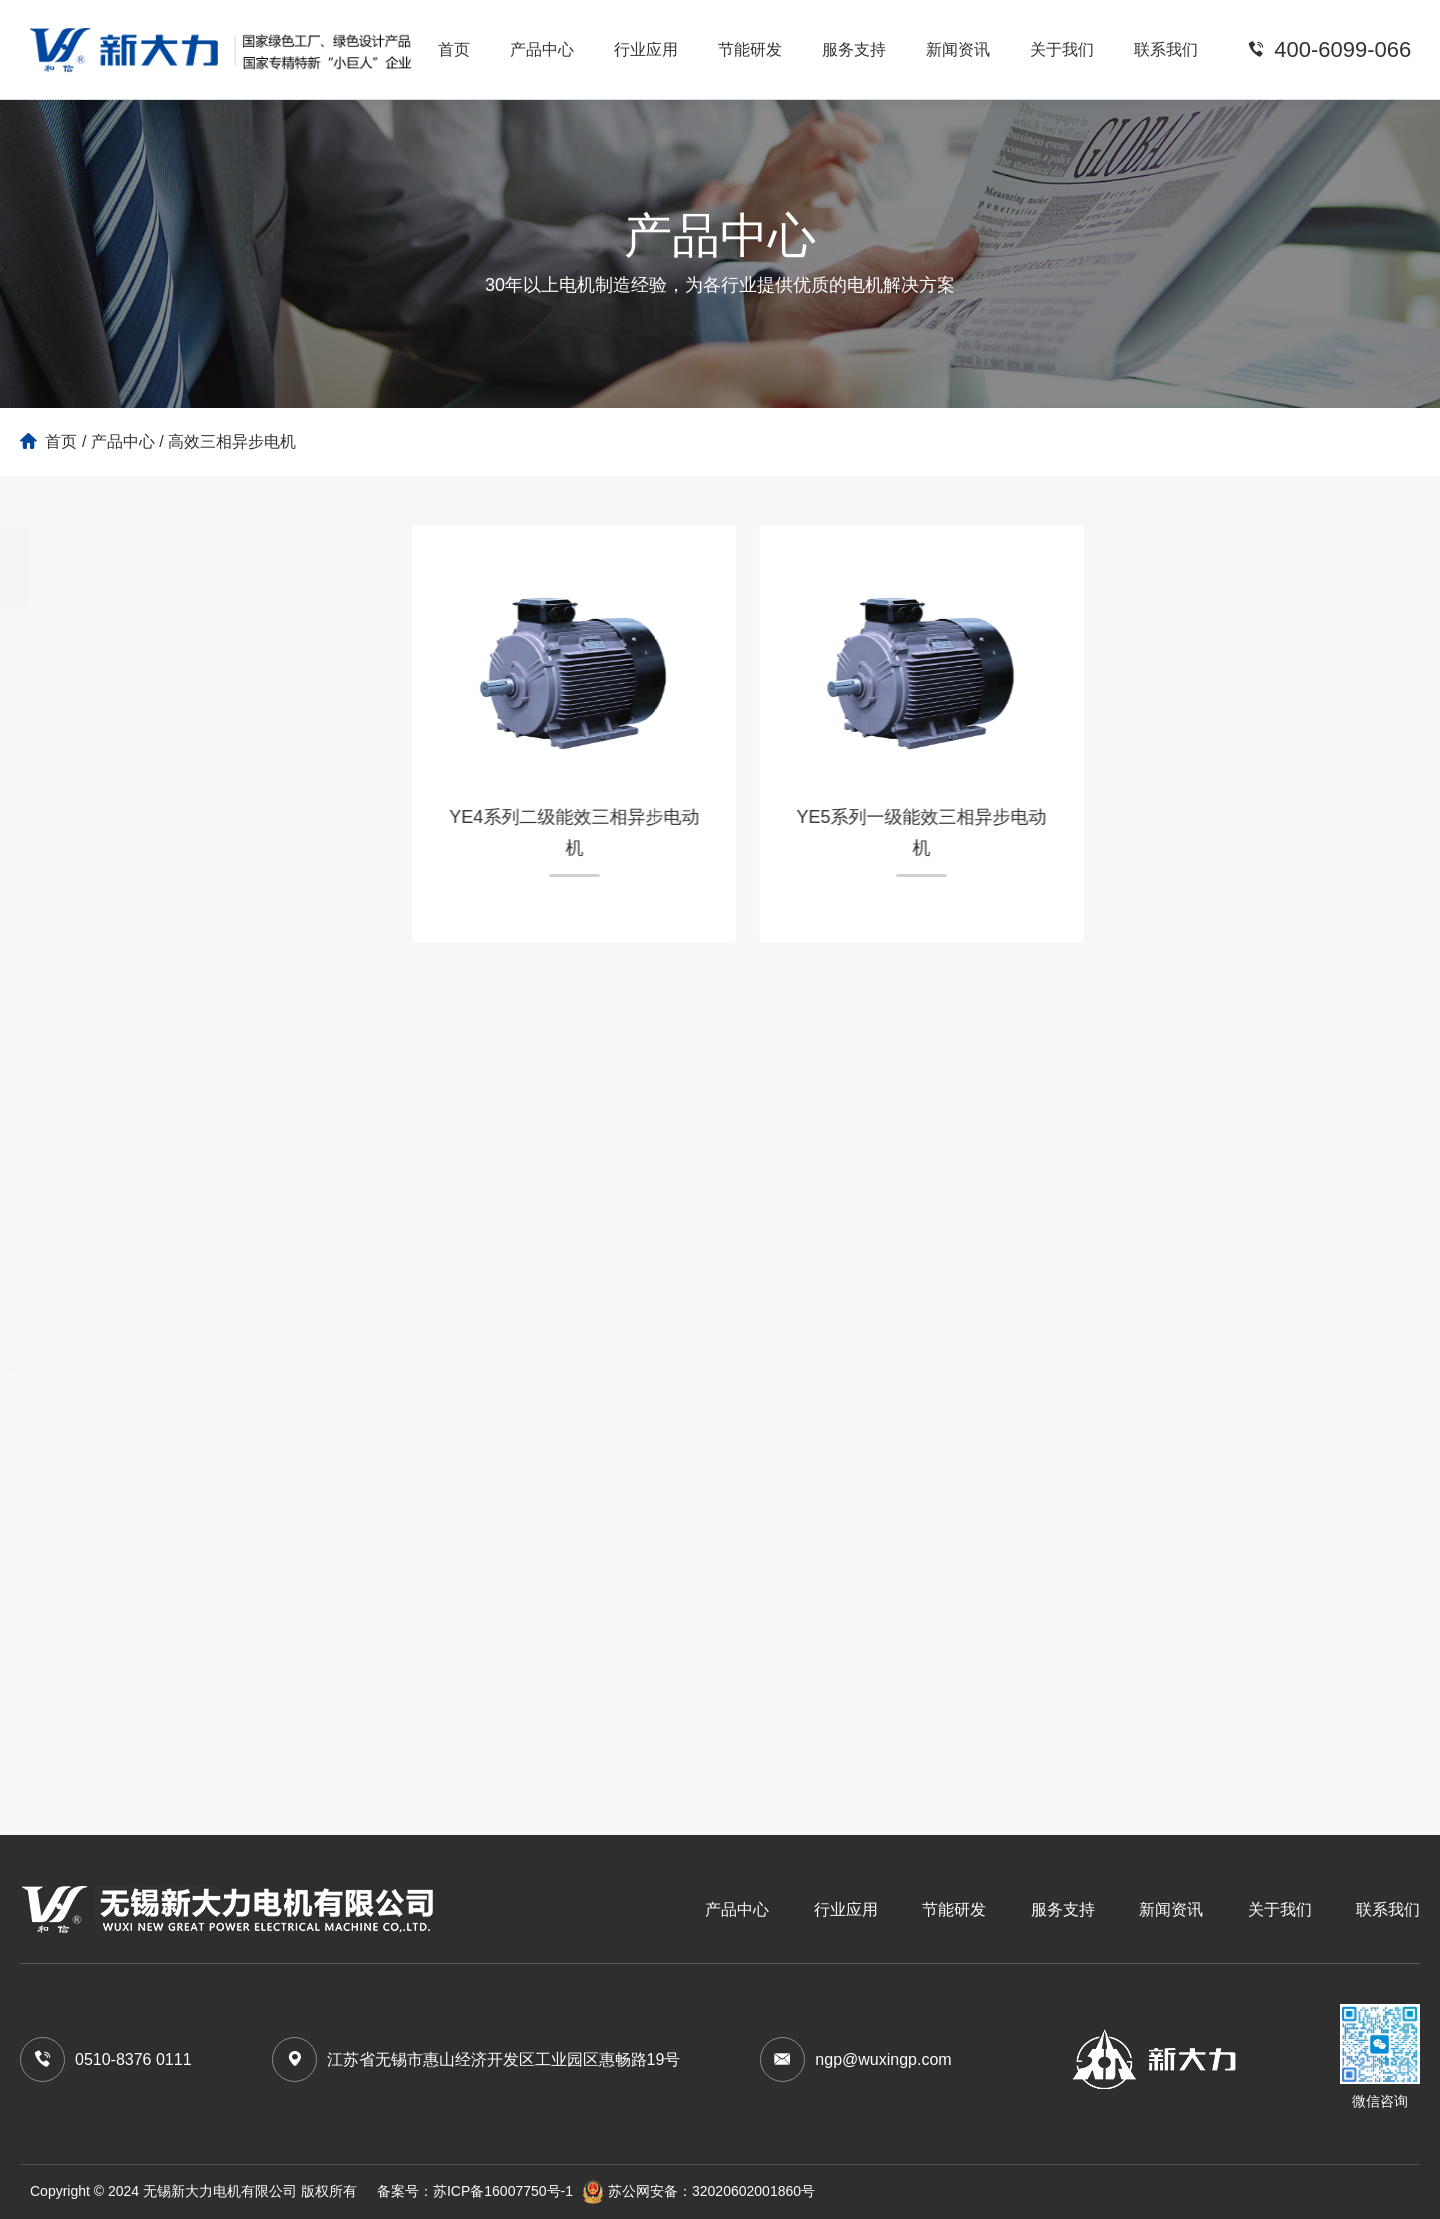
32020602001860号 (753, 2191)
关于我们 (1062, 49)
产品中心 (542, 49)
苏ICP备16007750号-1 (503, 2191)
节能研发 (750, 49)
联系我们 (1166, 49)
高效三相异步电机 (232, 441)
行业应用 (646, 49)
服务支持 (854, 49)
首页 (454, 49)
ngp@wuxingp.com (883, 2059)
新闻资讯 (958, 49)
